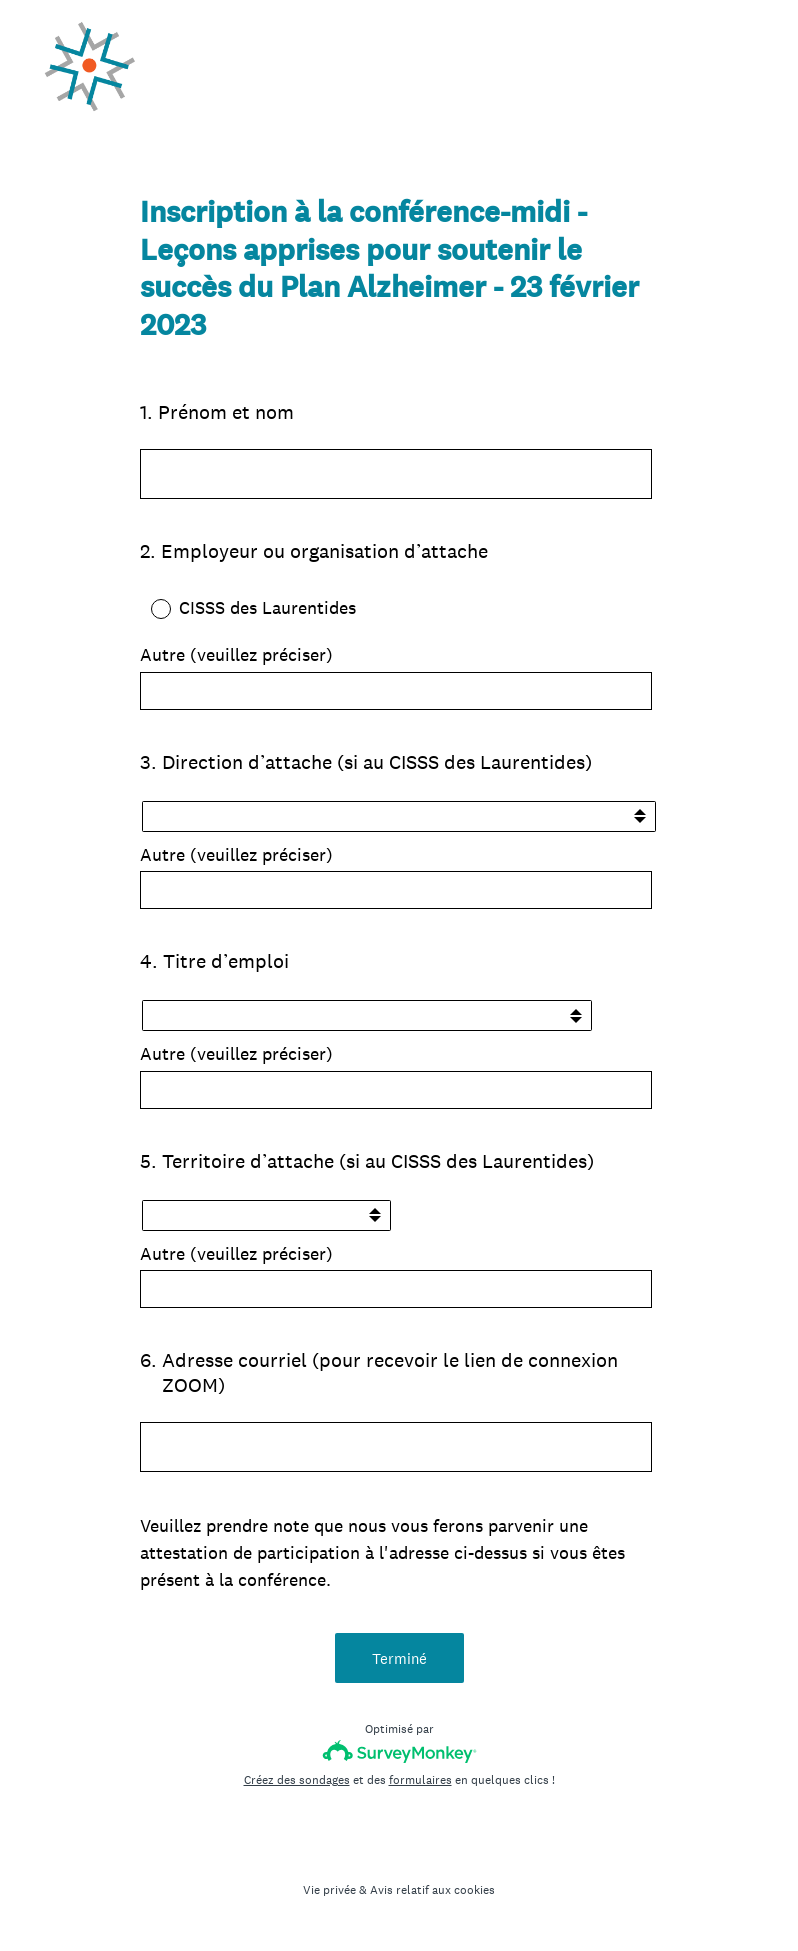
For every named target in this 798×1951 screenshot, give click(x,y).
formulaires (420, 1780)
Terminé (399, 1658)
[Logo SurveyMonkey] (399, 1751)
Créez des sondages (297, 1780)
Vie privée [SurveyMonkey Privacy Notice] (329, 1890)
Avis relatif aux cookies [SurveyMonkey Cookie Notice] (432, 1890)
